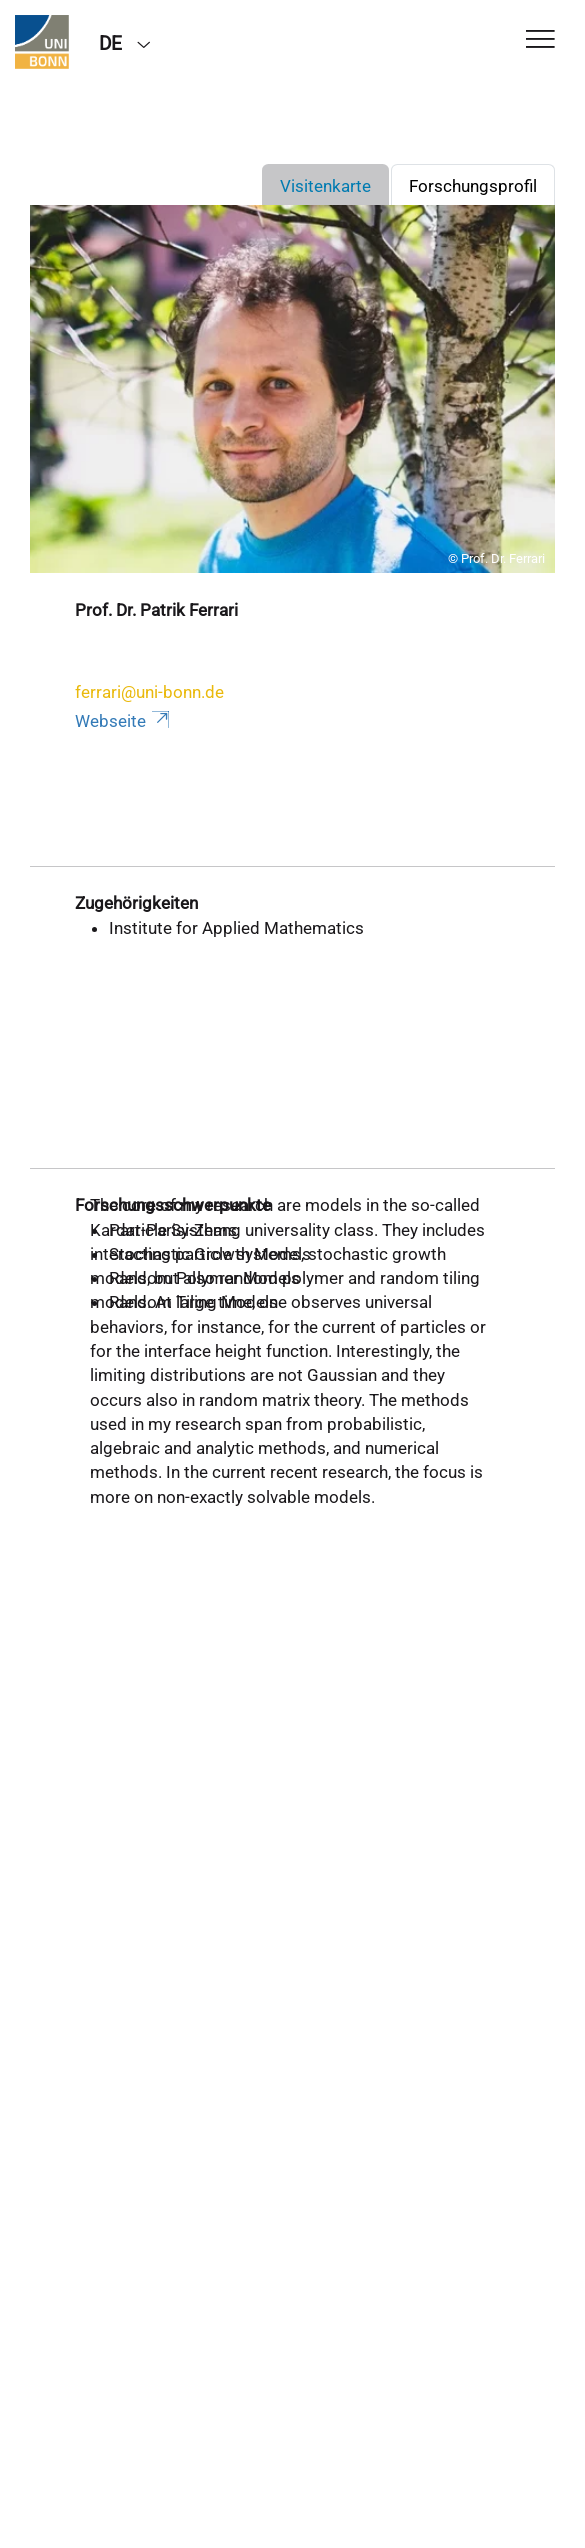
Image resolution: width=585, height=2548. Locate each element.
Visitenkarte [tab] (325, 186)
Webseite (124, 721)
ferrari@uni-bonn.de (149, 692)
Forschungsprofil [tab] (473, 186)
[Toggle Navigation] (540, 40)
